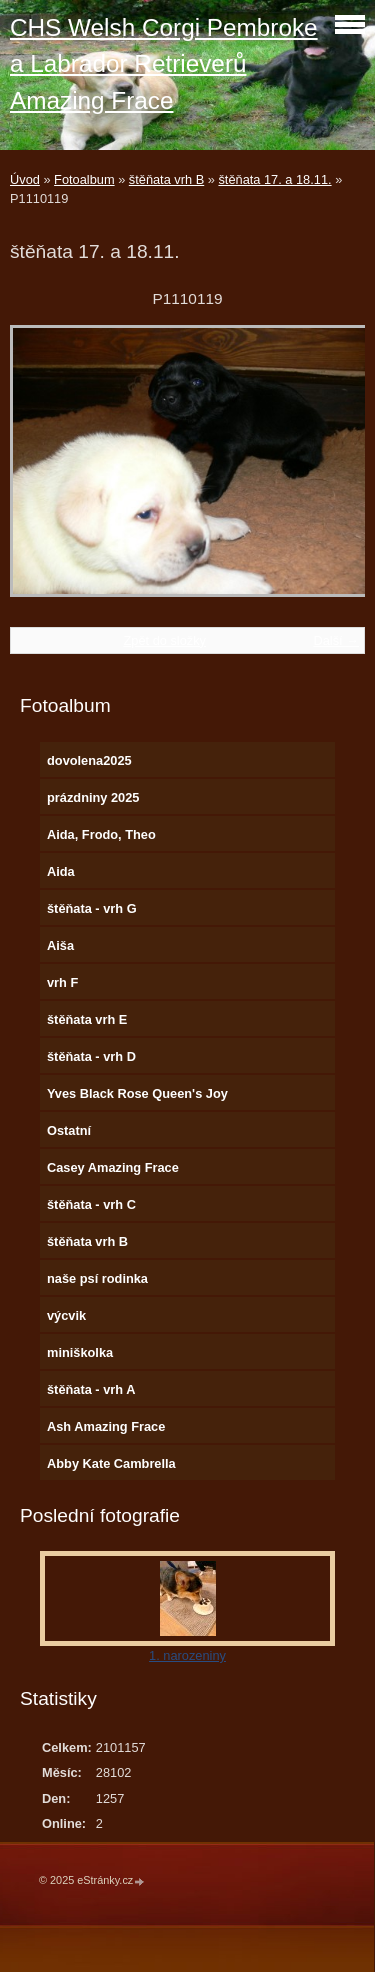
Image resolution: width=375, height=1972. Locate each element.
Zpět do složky (164, 640)
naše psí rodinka (97, 1278)
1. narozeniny (187, 1655)
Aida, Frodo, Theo (101, 834)
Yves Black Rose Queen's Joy (137, 1093)
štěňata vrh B (166, 179)
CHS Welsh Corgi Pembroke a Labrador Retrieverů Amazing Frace (164, 64)
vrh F (62, 982)
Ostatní (69, 1130)
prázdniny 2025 (93, 797)
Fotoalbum (84, 179)
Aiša (60, 945)
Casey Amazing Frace (113, 1167)
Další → (336, 640)
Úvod (25, 179)
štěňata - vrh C (91, 1204)
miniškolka (80, 1352)
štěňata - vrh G (92, 908)
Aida (61, 871)
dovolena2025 (89, 760)
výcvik (66, 1315)
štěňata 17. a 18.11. (274, 179)
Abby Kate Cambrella (111, 1463)
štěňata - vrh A (91, 1389)
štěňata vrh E (87, 1019)
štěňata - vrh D (91, 1056)
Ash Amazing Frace (106, 1426)
